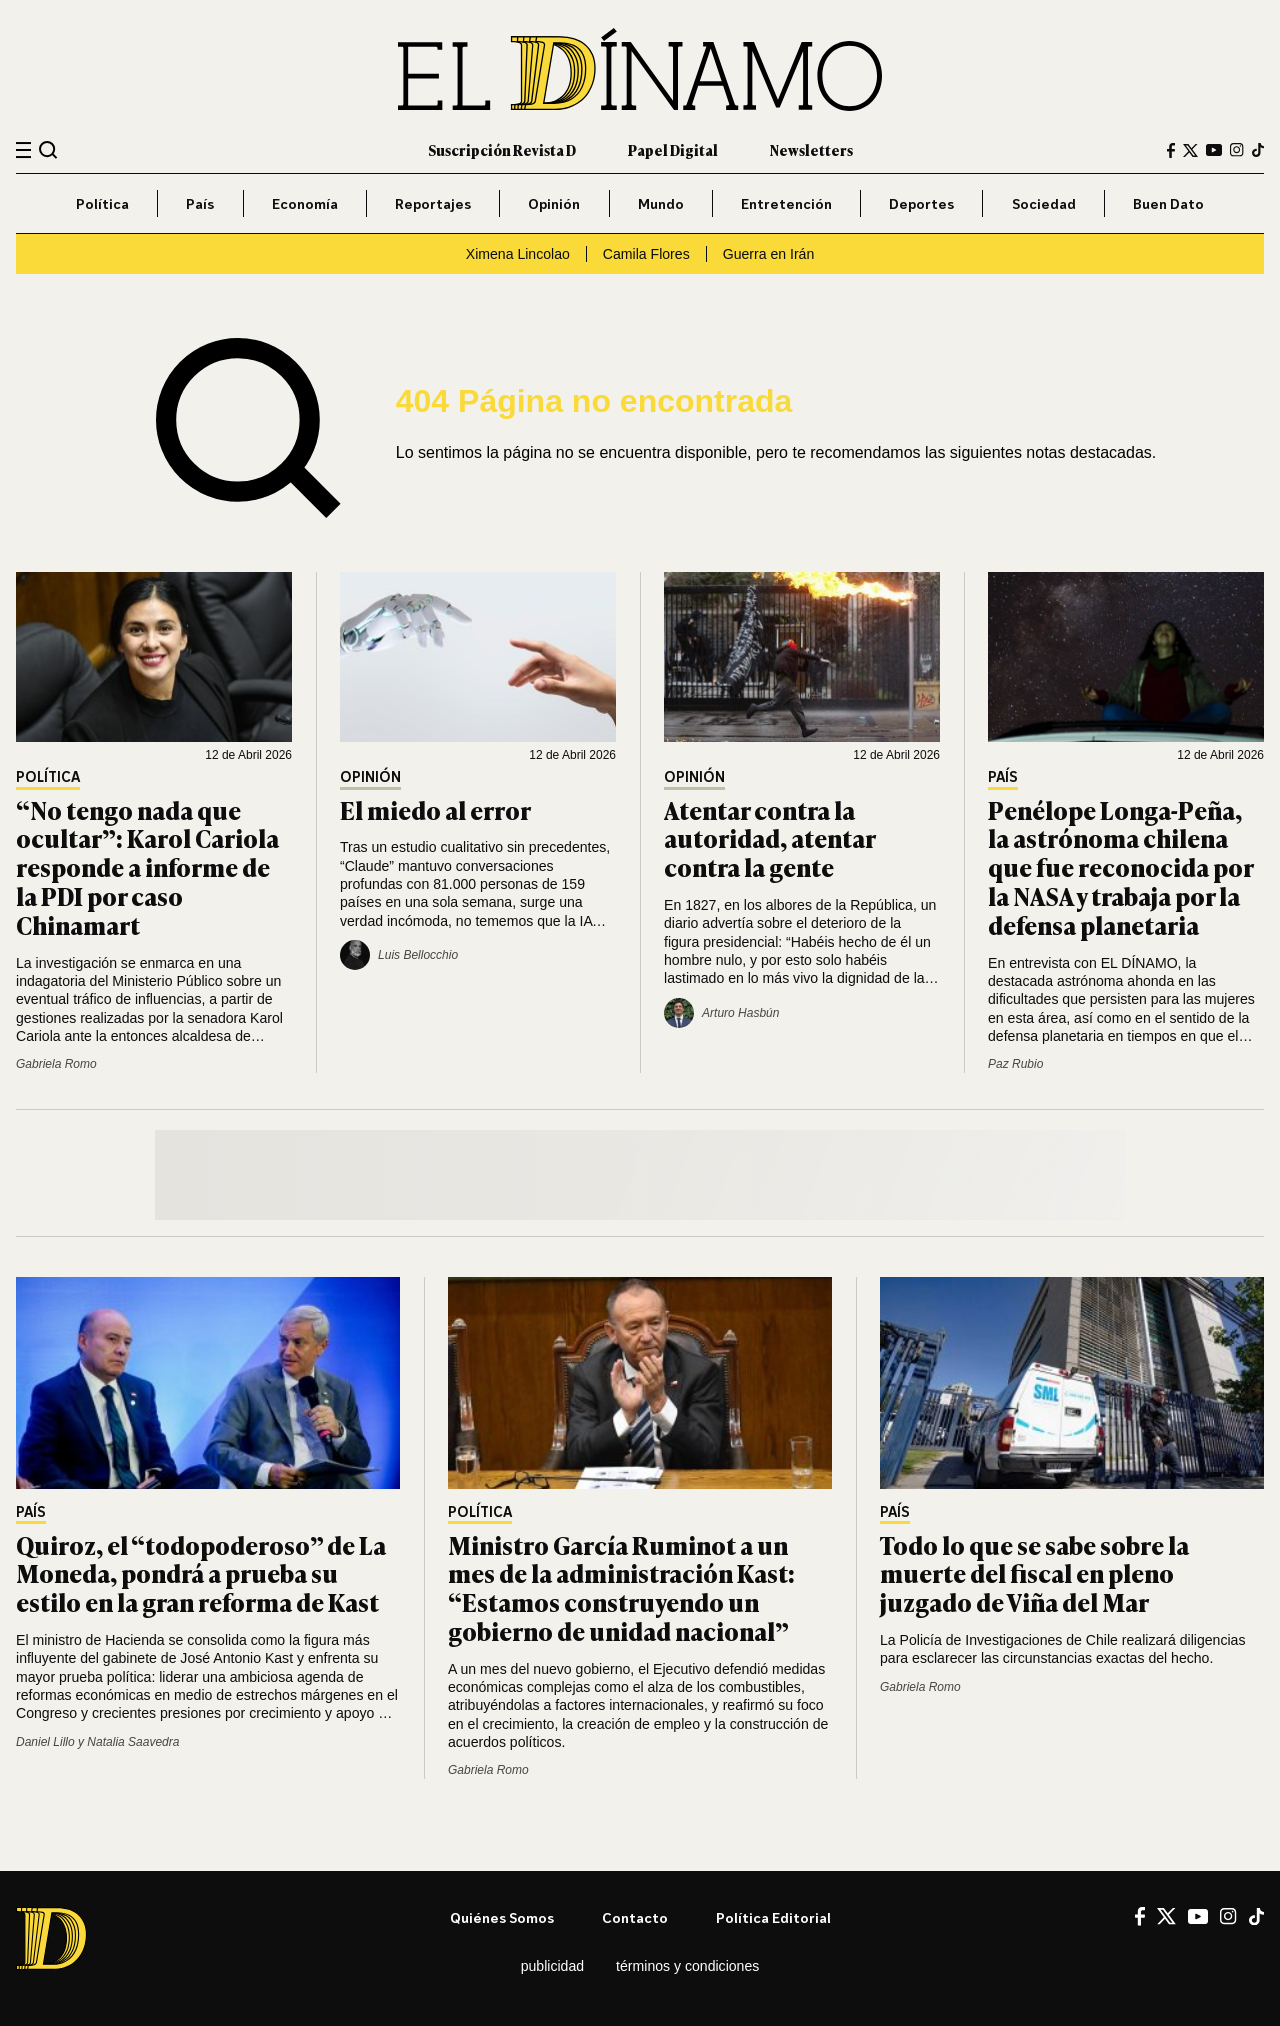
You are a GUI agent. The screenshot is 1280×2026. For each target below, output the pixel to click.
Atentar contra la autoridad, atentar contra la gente (769, 838)
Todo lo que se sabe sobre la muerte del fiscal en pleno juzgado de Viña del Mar (1034, 1573)
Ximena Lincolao (518, 254)
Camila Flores (646, 254)
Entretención (786, 203)
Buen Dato (1168, 203)
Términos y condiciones (687, 1966)
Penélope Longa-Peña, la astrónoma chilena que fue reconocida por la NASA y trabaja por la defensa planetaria (1120, 867)
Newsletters (811, 149)
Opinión (554, 203)
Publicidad (552, 1966)
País (200, 203)
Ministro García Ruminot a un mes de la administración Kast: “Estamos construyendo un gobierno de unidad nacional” (621, 1587)
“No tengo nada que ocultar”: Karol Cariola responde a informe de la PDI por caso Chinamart (147, 867)
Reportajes (433, 203)
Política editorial (773, 1917)
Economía (305, 203)
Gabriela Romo (56, 1064)
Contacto (635, 1917)
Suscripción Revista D (502, 149)
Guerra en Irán (769, 254)
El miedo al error (435, 809)
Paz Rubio (1015, 1064)
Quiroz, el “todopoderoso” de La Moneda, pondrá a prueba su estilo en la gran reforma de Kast (201, 1573)
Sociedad (1044, 203)
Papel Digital (673, 149)
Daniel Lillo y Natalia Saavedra (97, 1742)
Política (102, 203)
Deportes (921, 203)
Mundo (661, 203)
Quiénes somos (502, 1917)
